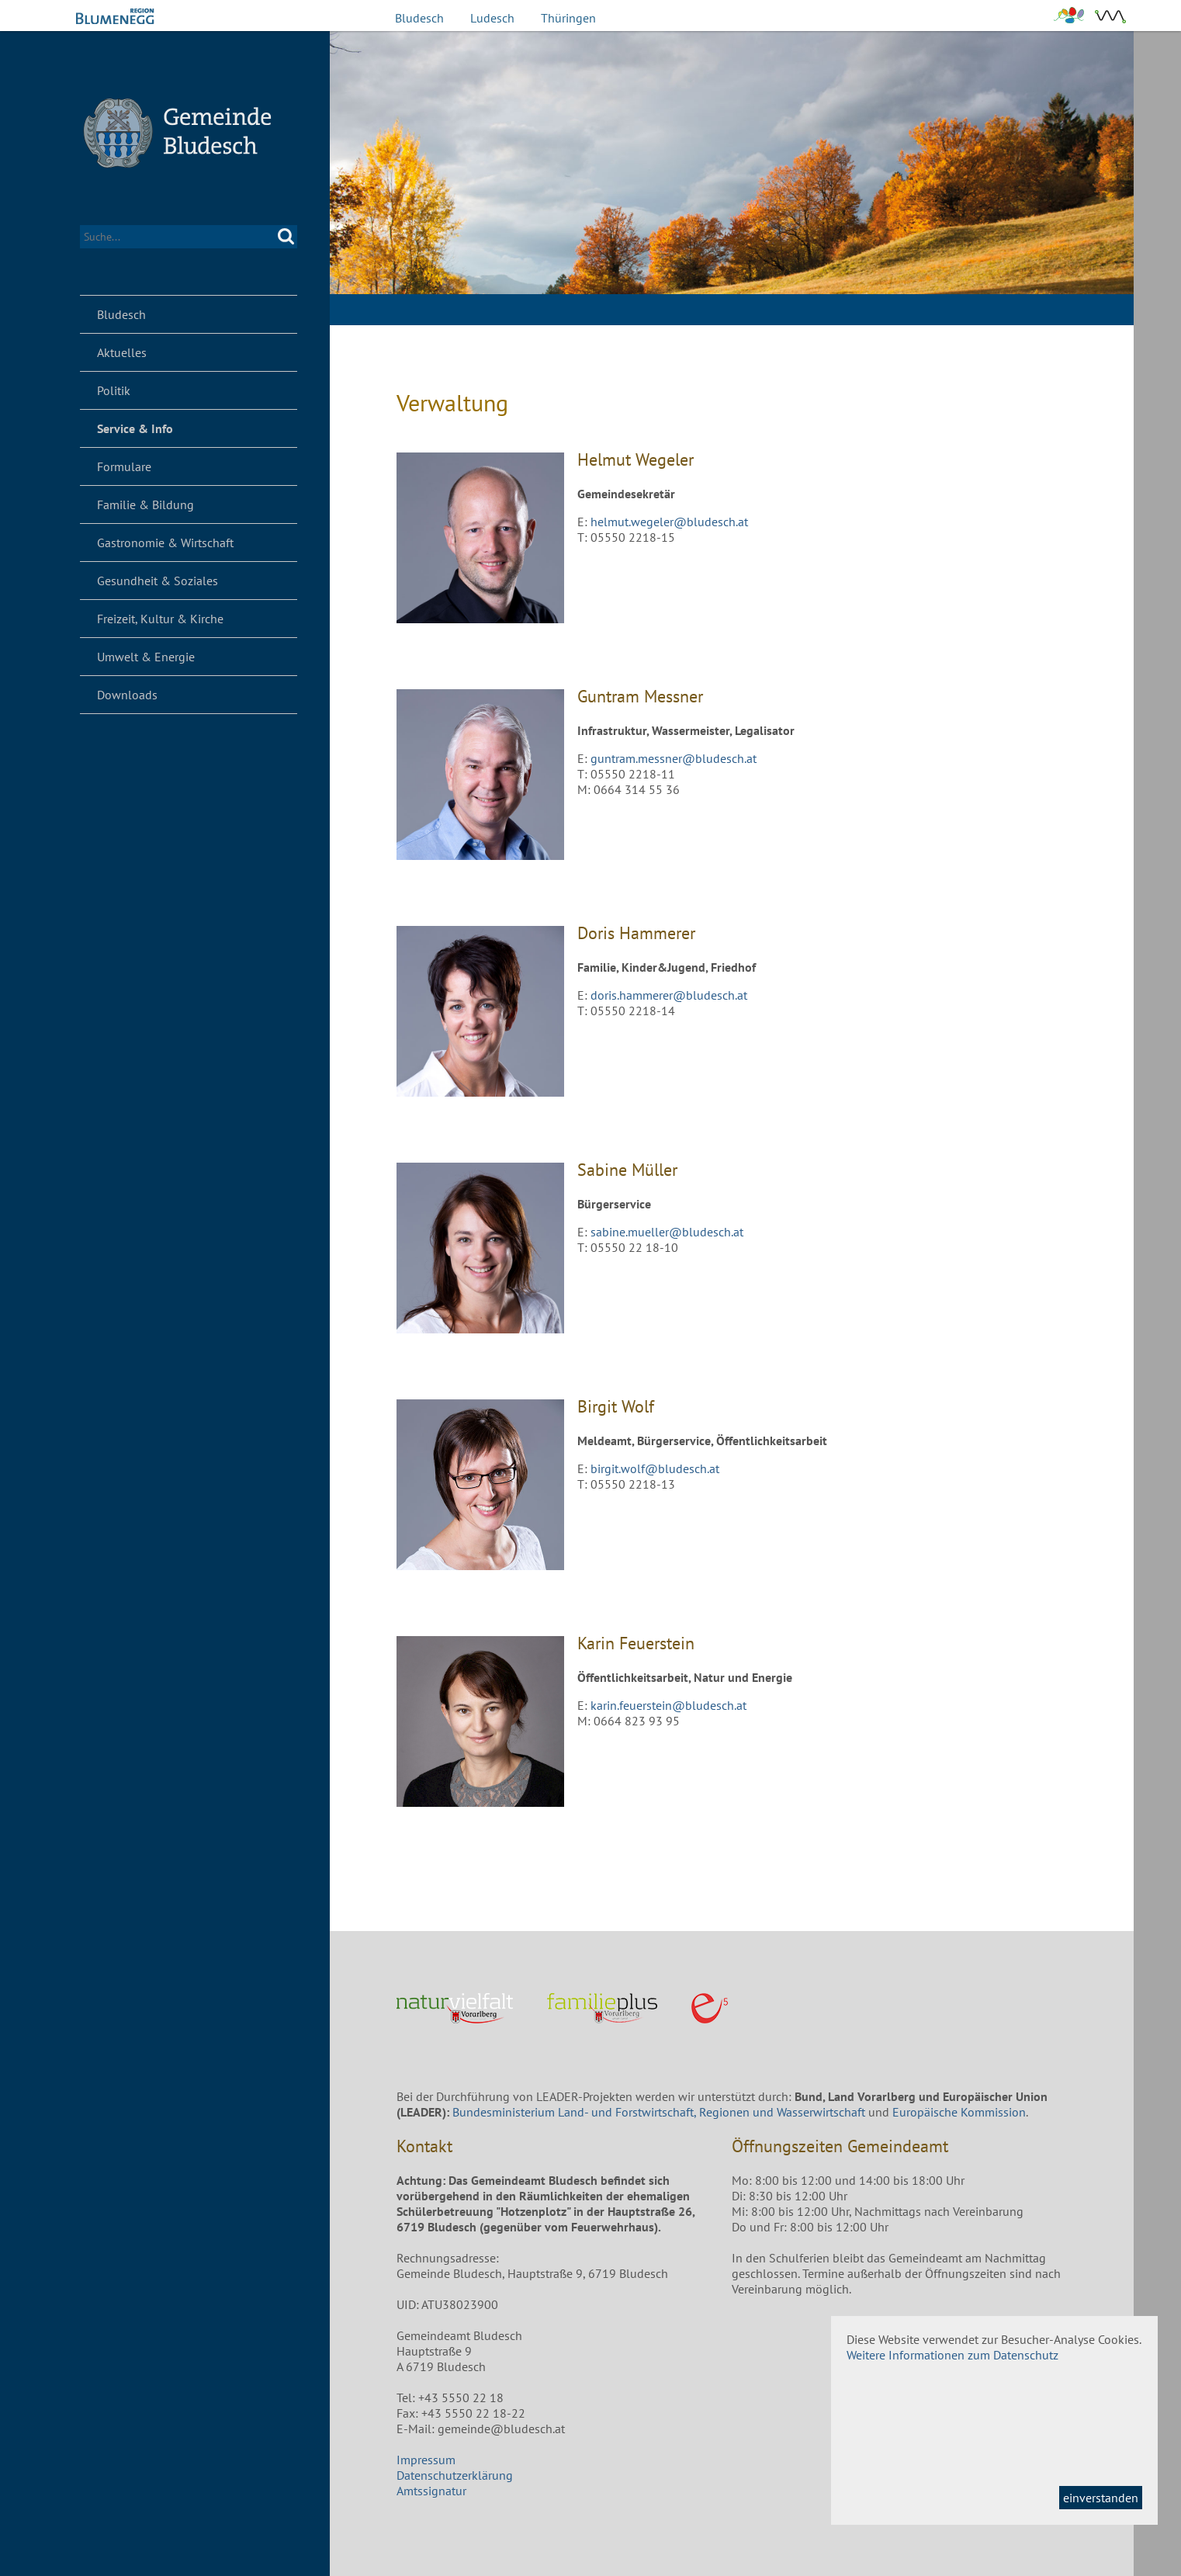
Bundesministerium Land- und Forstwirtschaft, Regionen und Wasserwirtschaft (658, 2112)
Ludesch (492, 18)
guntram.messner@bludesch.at (673, 758)
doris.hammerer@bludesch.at (668, 995)
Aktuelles (122, 352)
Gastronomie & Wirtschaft (165, 542)
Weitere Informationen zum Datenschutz (952, 2355)
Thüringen (568, 18)
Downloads (127, 694)
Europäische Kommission (959, 2112)
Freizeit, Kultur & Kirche (160, 618)
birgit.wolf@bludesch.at (654, 1468)
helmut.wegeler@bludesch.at (669, 521)
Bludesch (419, 18)
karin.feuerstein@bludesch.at (668, 1705)
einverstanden (1100, 2497)
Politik (113, 390)
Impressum (426, 2459)
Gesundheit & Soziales (157, 580)
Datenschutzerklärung (455, 2475)
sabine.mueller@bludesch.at (666, 1231)
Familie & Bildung (145, 504)
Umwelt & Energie (146, 656)
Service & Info (135, 428)
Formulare (124, 466)
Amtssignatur (431, 2490)
